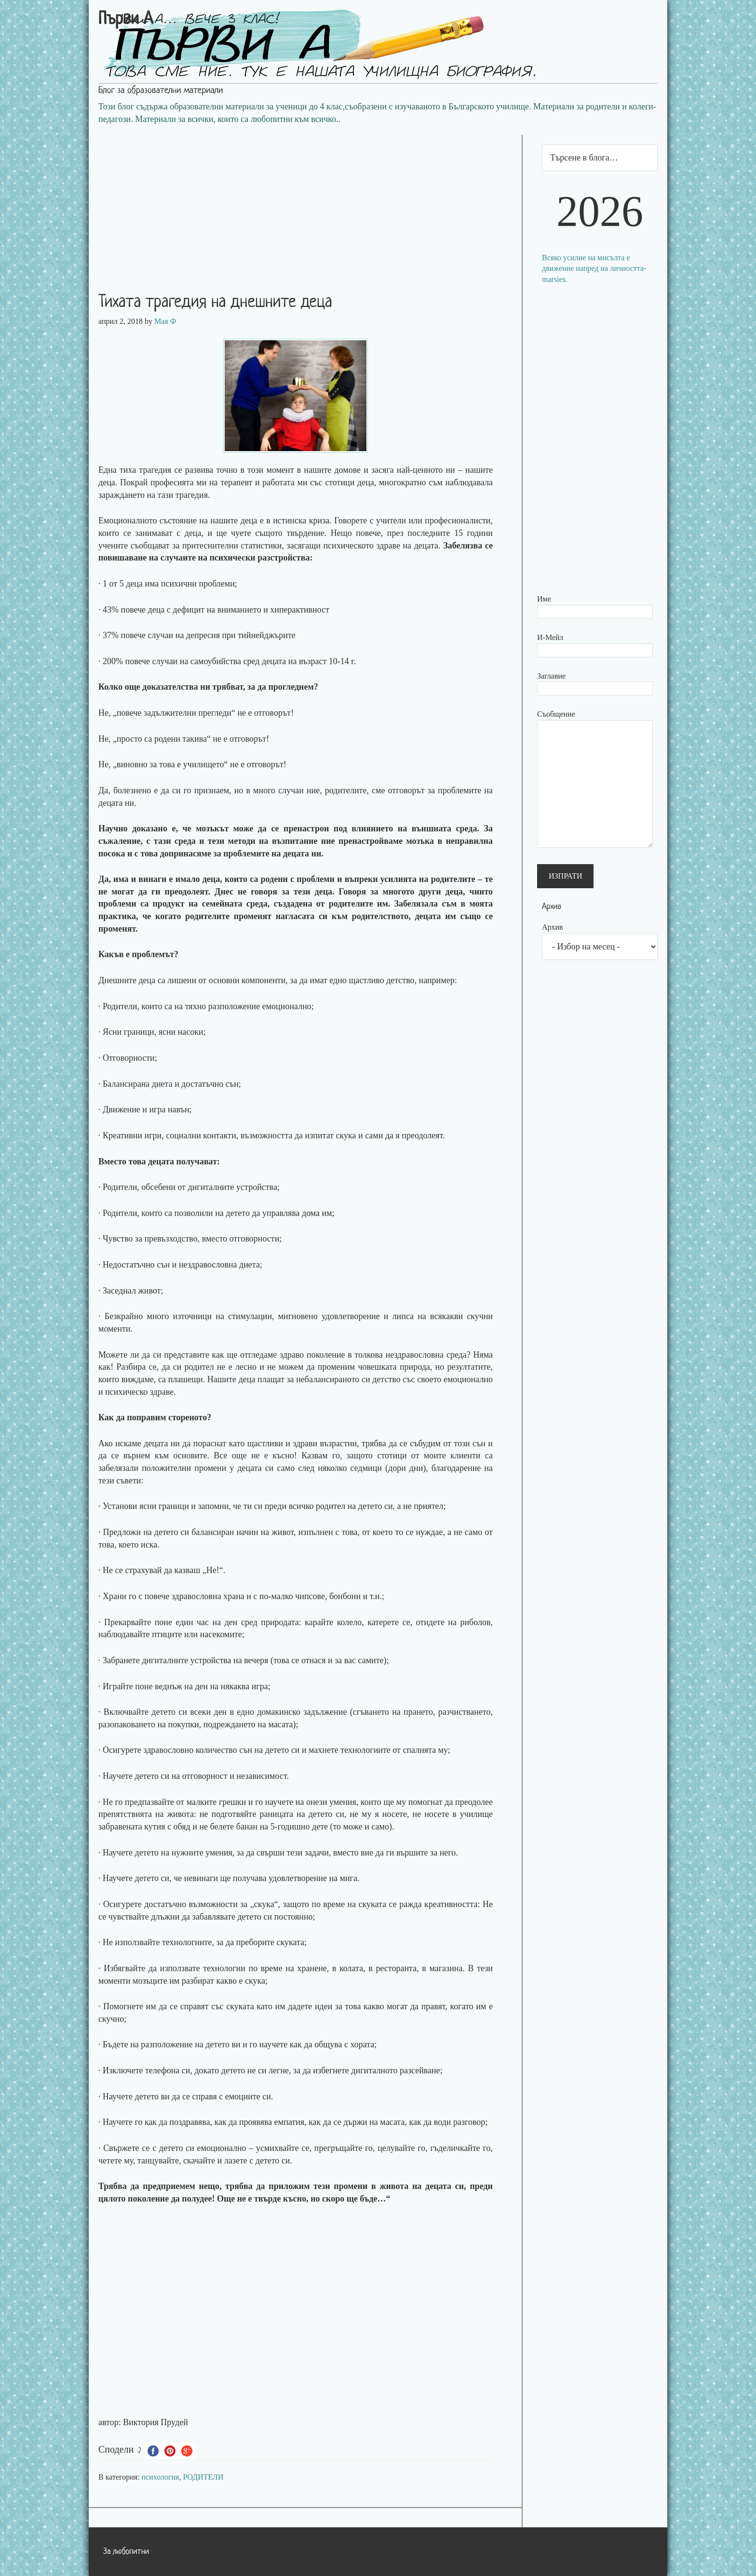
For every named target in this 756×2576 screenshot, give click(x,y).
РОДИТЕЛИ (203, 2477)
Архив (552, 927)
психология (160, 2477)
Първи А (125, 20)
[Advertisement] (305, 202)
